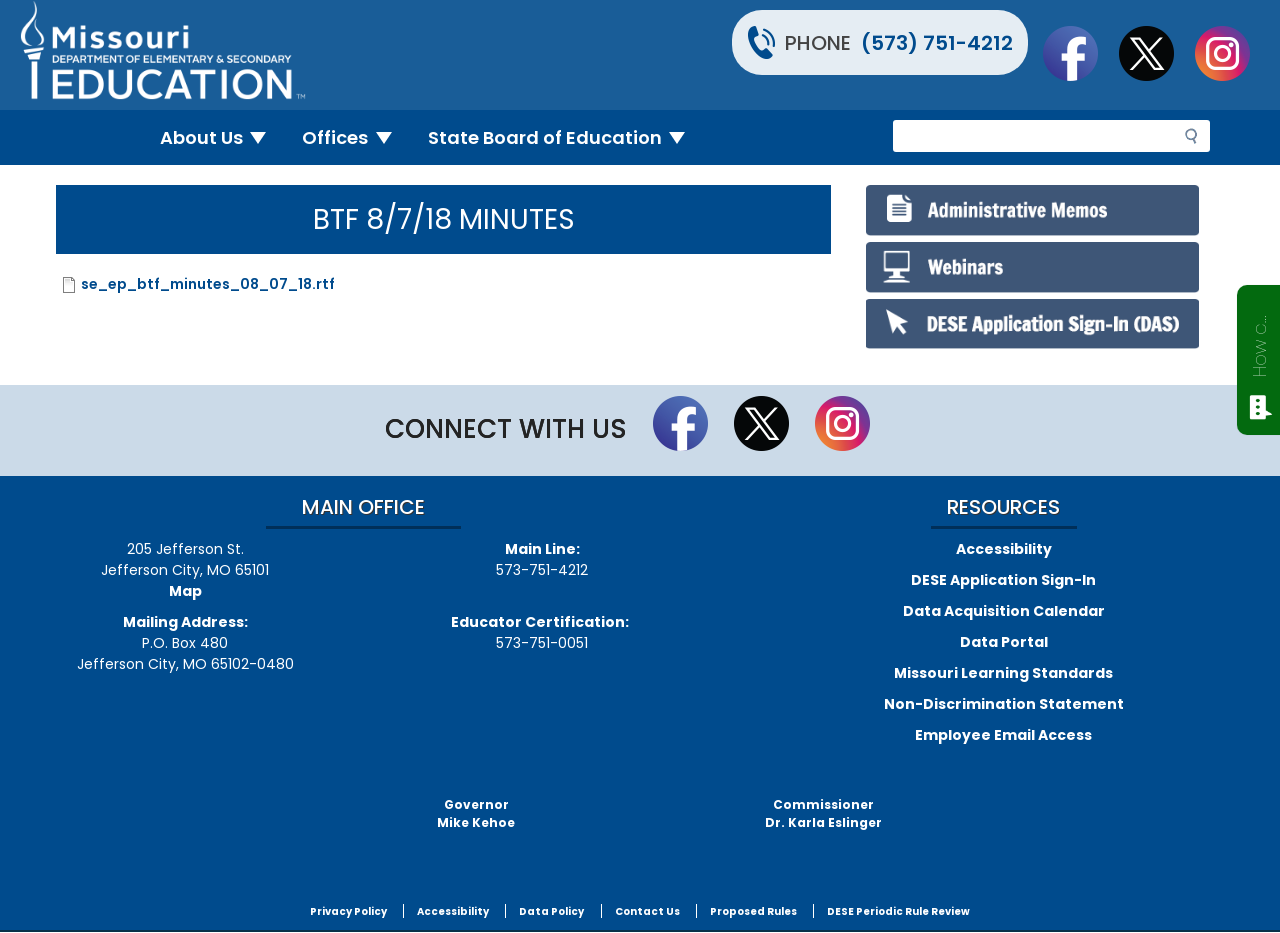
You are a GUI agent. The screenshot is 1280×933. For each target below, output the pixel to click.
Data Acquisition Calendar (1004, 611)
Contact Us (647, 911)
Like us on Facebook (1080, 53)
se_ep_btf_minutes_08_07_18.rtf (208, 284)
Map (185, 591)
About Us (221, 137)
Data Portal (1004, 642)
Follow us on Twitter (1156, 53)
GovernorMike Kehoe (476, 813)
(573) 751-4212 (937, 43)
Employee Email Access (1003, 735)
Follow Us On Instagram (1232, 53)
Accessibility (1004, 549)
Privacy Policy (348, 911)
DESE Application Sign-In (1003, 580)
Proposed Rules (753, 911)
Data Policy (551, 911)
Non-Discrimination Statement (1004, 704)
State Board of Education (565, 137)
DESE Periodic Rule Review (898, 911)
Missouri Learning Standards (1003, 673)
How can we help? (1259, 342)
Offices (355, 137)
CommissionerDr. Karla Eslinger (823, 813)
